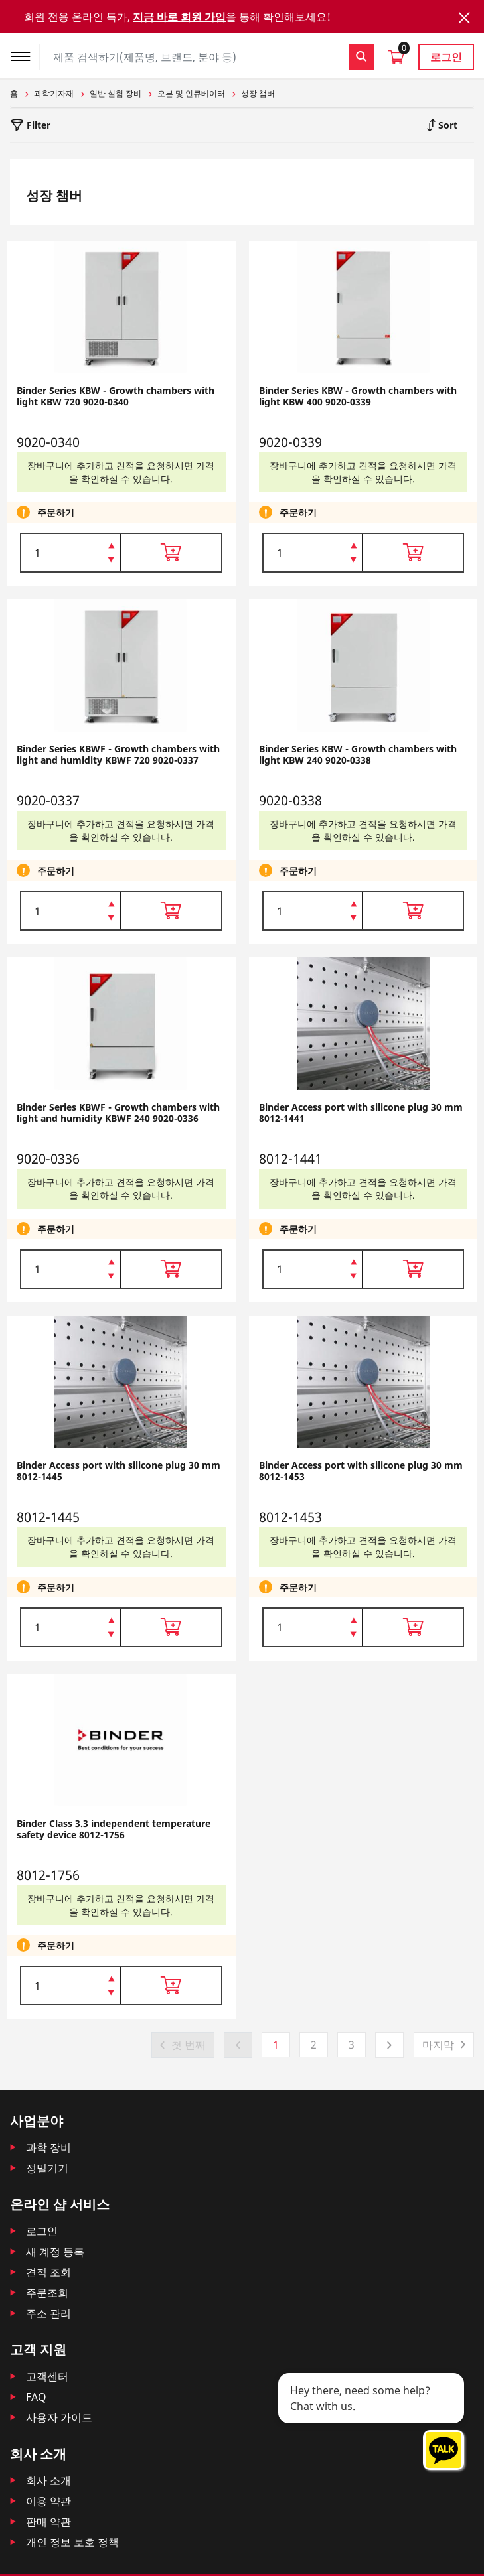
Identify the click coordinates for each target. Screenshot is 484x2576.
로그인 (446, 57)
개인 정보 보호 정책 (72, 2542)
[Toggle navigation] (24, 55)
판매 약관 (48, 2521)
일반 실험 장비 (115, 93)
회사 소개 (48, 2480)
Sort (446, 125)
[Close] (464, 17)
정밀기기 (47, 2168)
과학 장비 (48, 2147)
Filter (37, 125)
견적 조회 (48, 2272)
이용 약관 (48, 2501)
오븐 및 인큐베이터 (191, 93)
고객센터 (47, 2376)
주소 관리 (48, 2313)
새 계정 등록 (55, 2251)
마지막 (438, 2044)
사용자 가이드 (59, 2417)
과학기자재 (54, 93)
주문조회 (47, 2292)
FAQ (36, 2397)
